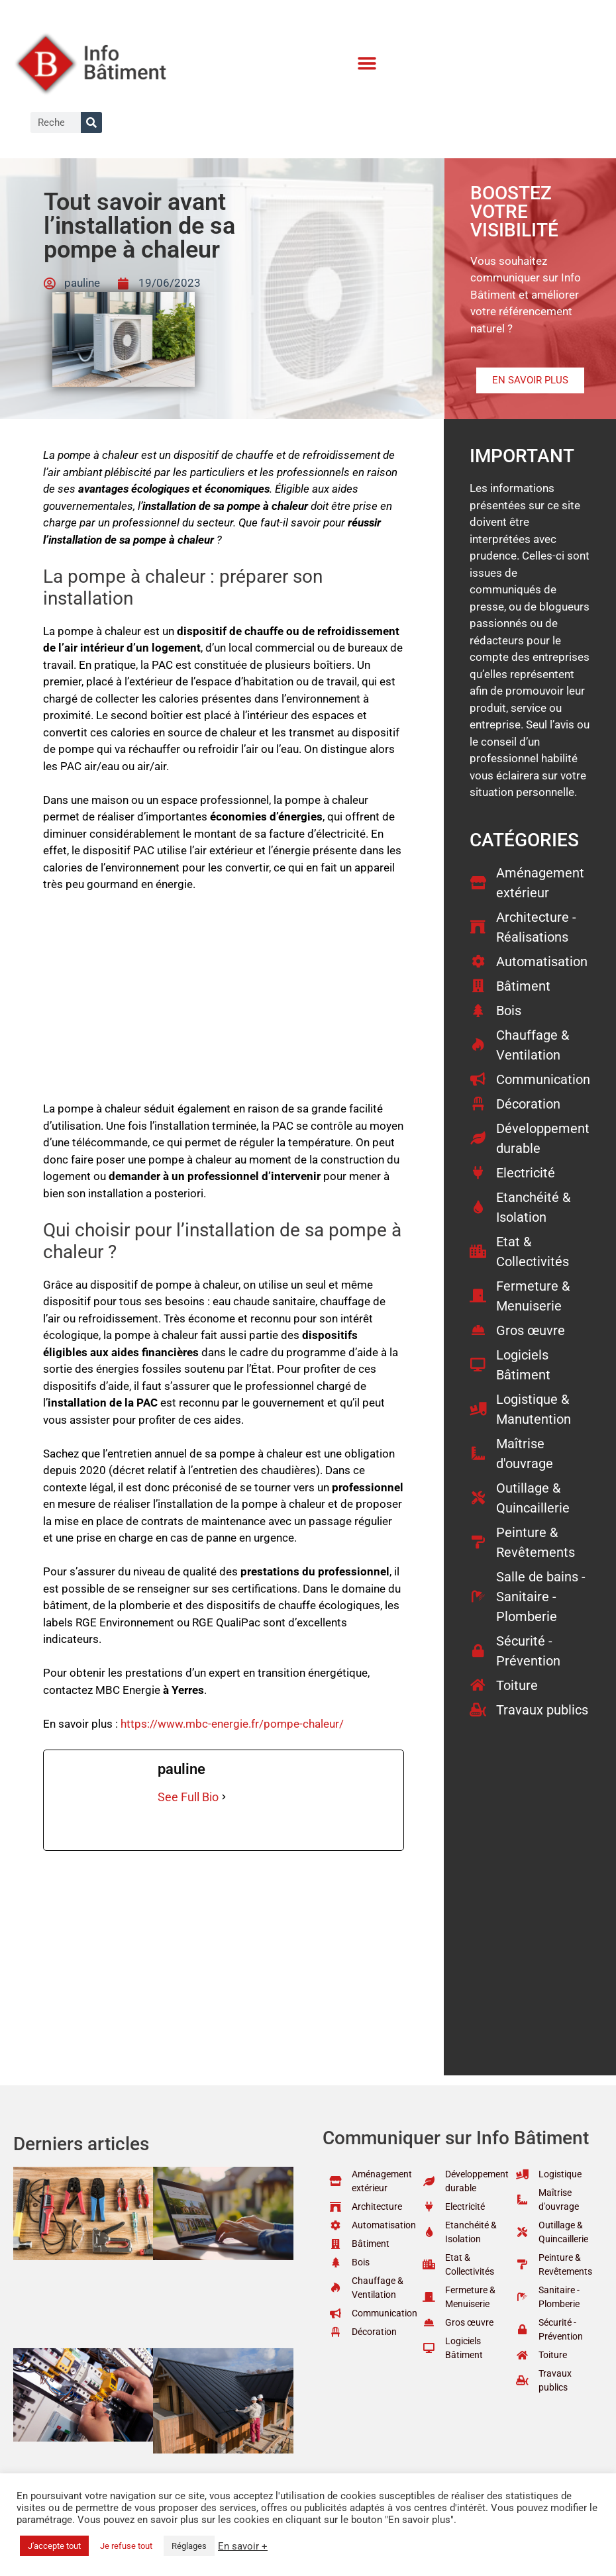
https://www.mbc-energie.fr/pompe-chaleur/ (232, 1723)
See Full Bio (188, 1797)
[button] (367, 63)
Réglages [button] (189, 2546)
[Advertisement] (223, 1002)
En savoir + (243, 2546)
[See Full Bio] (224, 1797)
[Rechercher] (91, 122)
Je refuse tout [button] (126, 2546)
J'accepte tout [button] (54, 2546)
